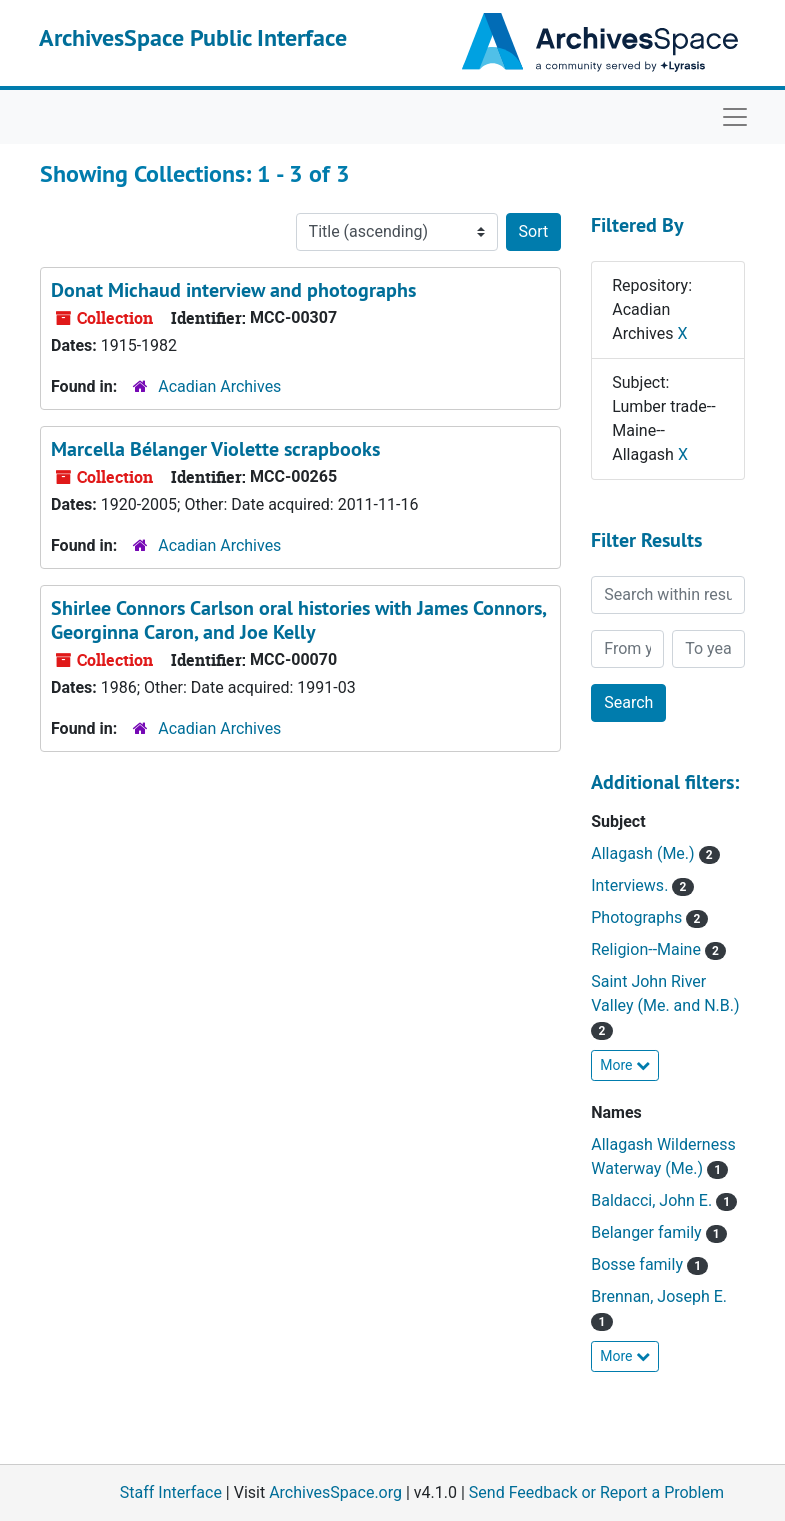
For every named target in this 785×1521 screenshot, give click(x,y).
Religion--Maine (648, 949)
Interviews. (631, 885)
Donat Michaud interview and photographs (233, 290)
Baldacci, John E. (653, 1200)
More (625, 1065)
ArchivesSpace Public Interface (193, 37)
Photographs (638, 917)
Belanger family (648, 1232)
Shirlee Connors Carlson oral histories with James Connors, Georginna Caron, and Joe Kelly (298, 620)
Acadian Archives (219, 386)
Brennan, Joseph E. (659, 1296)
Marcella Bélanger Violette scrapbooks (215, 449)
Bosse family (639, 1264)
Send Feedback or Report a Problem (596, 1492)
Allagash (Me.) (644, 853)
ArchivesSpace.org (335, 1492)
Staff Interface (171, 1492)
